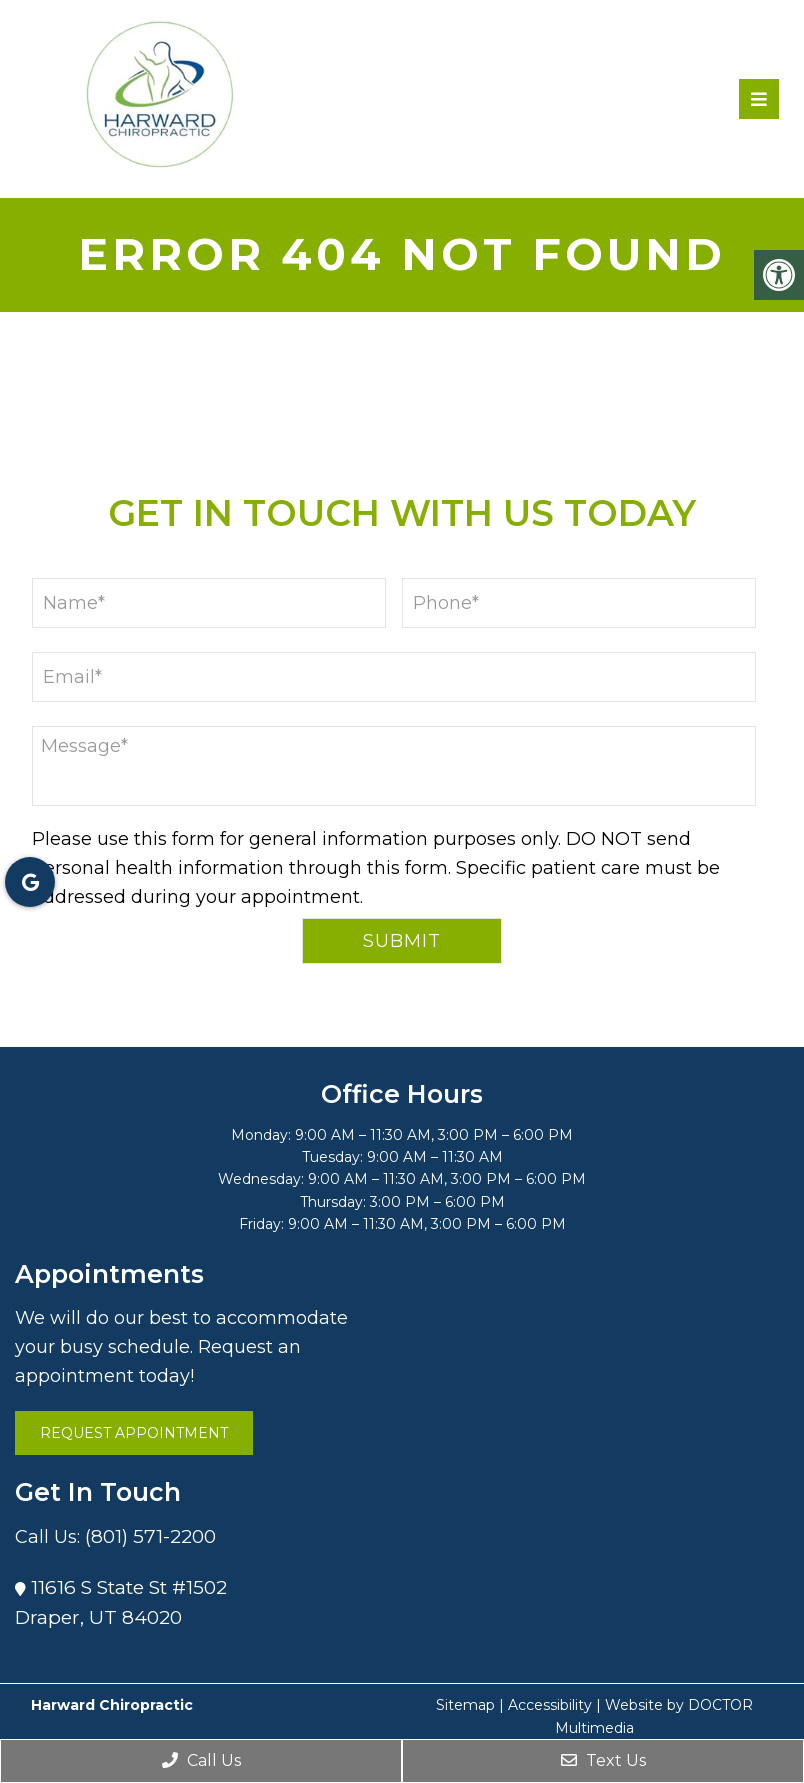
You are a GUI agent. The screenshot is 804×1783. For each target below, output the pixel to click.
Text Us (603, 1760)
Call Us (201, 1760)
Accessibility (550, 1705)
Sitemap (465, 1705)
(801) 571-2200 (150, 1536)
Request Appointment (134, 1433)
